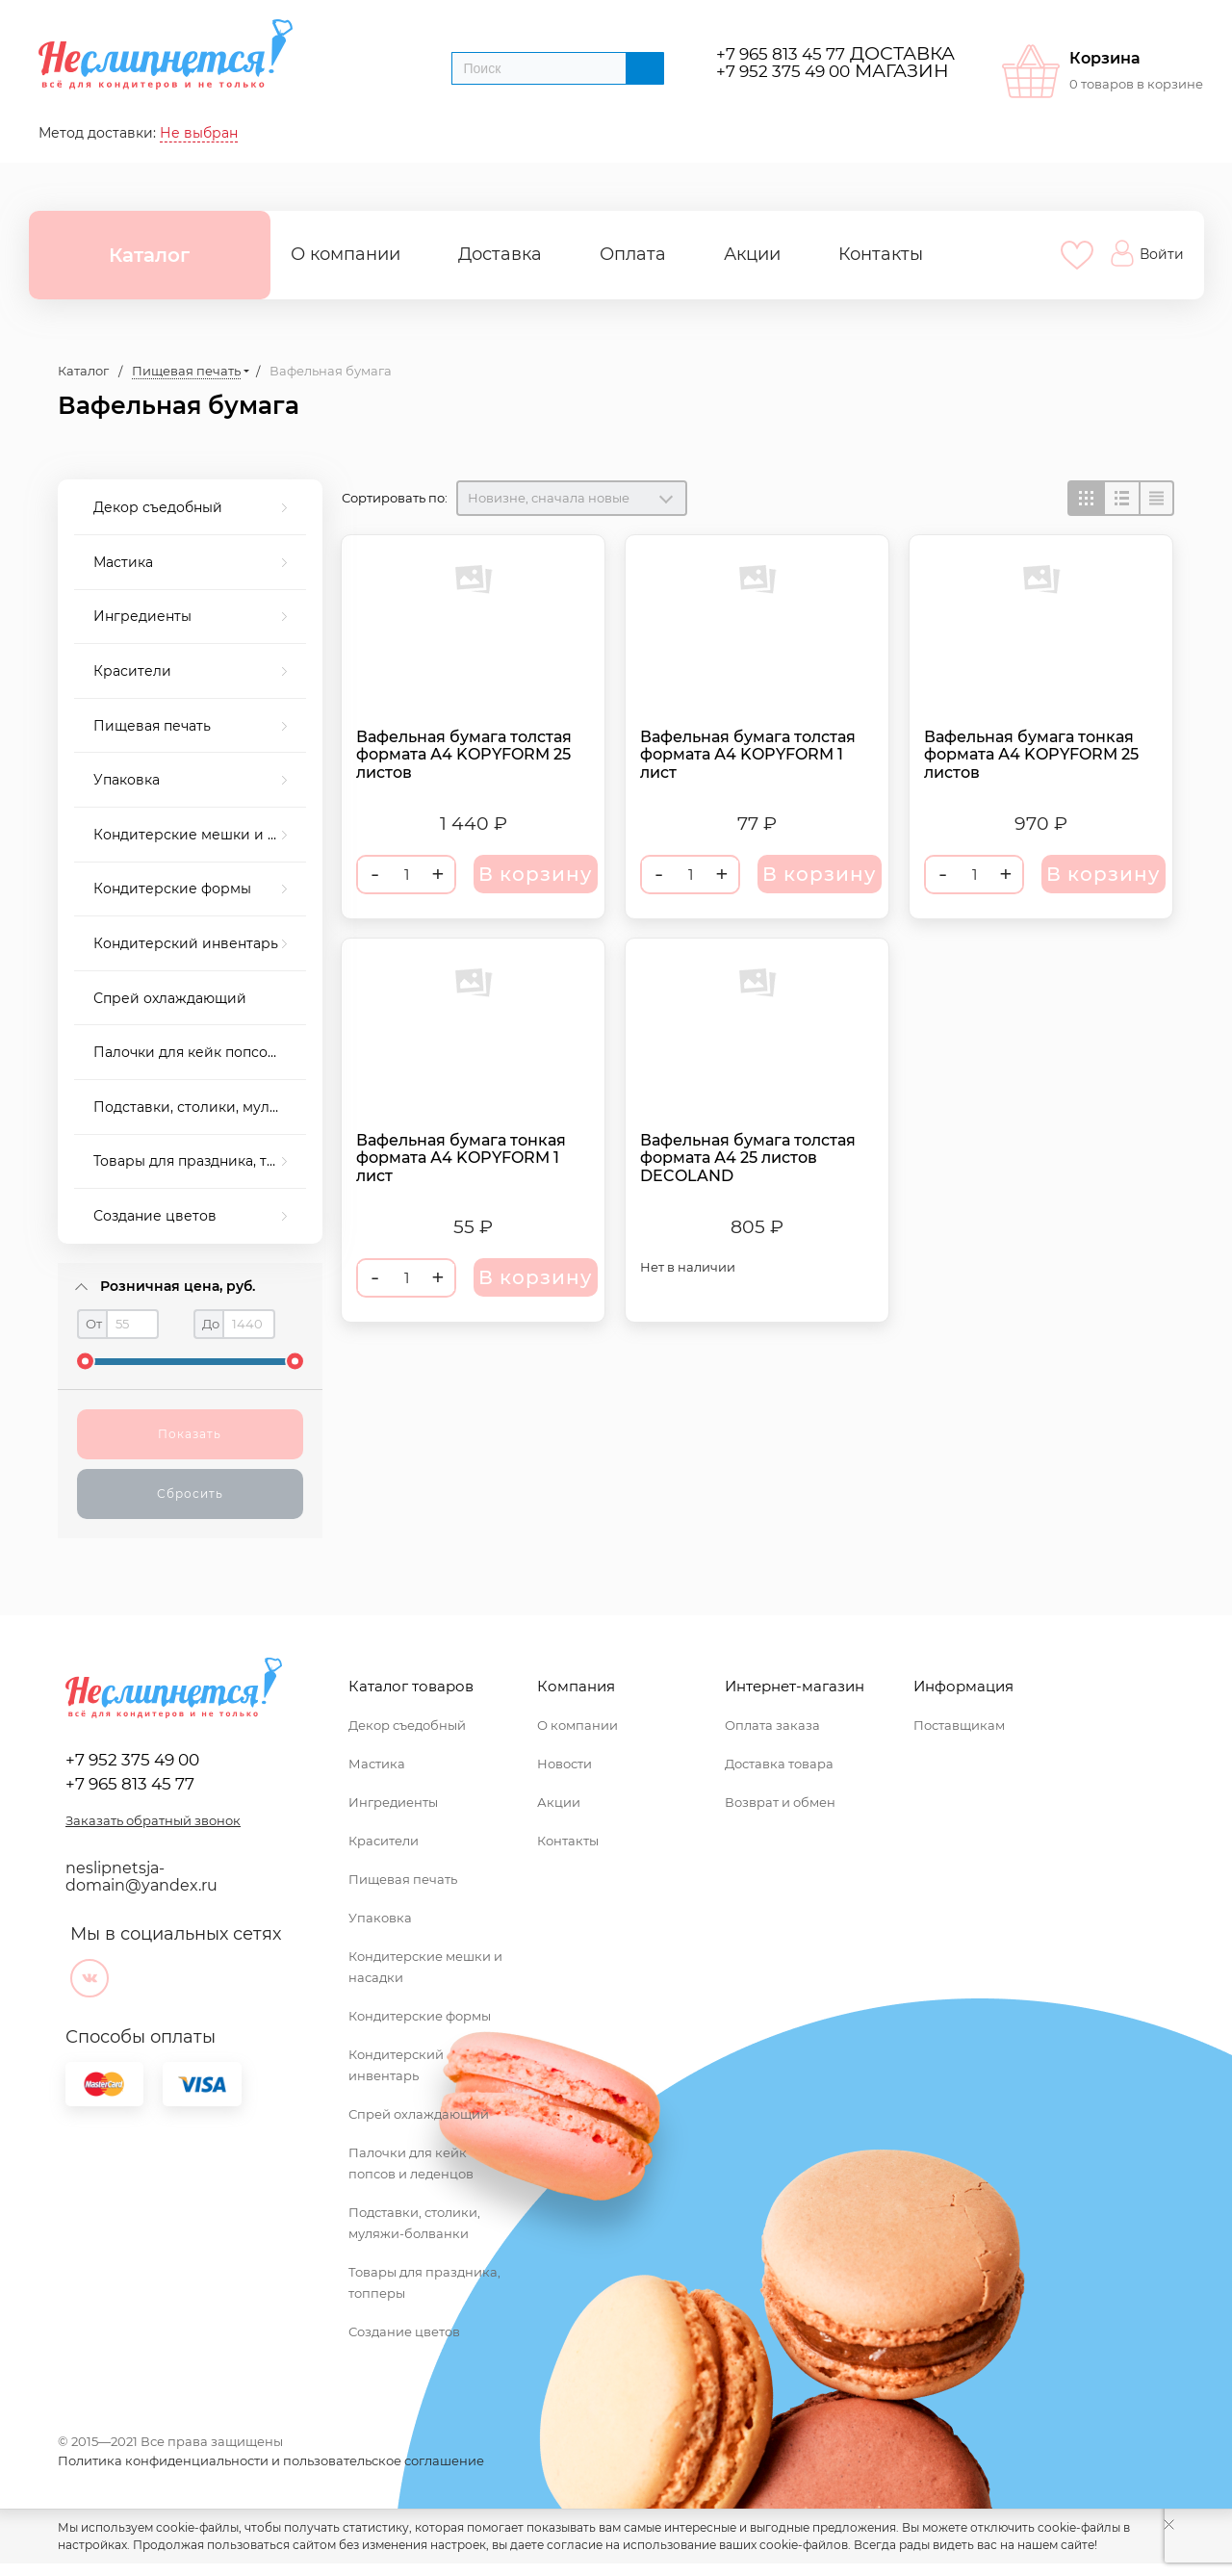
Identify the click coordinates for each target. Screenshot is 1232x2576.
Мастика (123, 562)
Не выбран (199, 133)
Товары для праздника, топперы (199, 1161)
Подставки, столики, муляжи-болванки (199, 1107)
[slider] (85, 1362)
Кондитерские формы (172, 888)
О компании (345, 254)
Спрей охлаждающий (169, 998)
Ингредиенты (142, 616)
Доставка (500, 254)
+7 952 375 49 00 (783, 71)
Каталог (149, 255)
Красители (132, 671)
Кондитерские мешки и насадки (199, 834)
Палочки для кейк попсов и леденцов (199, 1052)
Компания (576, 1686)
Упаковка (126, 779)
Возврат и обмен (780, 1802)
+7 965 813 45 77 (780, 53)
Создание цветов (155, 1215)
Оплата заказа (772, 1725)
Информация (963, 1686)
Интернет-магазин (794, 1686)
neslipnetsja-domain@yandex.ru (141, 1877)
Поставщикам (959, 1725)
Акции (752, 254)
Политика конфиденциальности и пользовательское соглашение (271, 2460)
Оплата (633, 254)
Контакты (880, 254)
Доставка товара (779, 1763)
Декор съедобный (157, 507)
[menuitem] (190, 507)
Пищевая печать (152, 725)
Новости (564, 1763)
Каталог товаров (411, 1686)
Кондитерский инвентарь (185, 943)
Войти (1147, 253)
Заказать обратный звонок (153, 1820)
